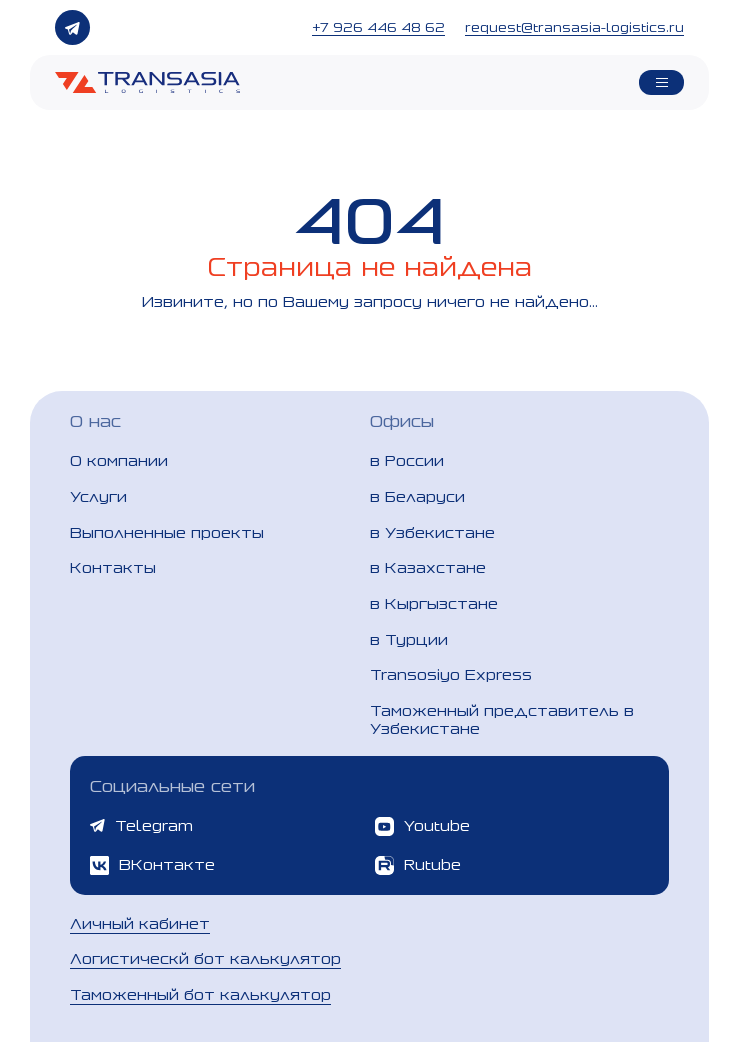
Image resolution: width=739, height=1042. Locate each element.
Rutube (418, 865)
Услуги (98, 496)
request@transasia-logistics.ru (574, 27)
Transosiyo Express (451, 674)
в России (407, 460)
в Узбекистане (432, 532)
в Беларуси (417, 496)
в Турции (409, 639)
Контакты (113, 567)
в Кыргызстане (434, 603)
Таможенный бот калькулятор (200, 994)
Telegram (141, 826)
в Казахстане (428, 567)
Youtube (422, 826)
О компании (119, 460)
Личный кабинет (140, 923)
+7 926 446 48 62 (378, 27)
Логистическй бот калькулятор (205, 958)
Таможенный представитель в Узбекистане (502, 719)
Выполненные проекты (167, 532)
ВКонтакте (152, 865)
